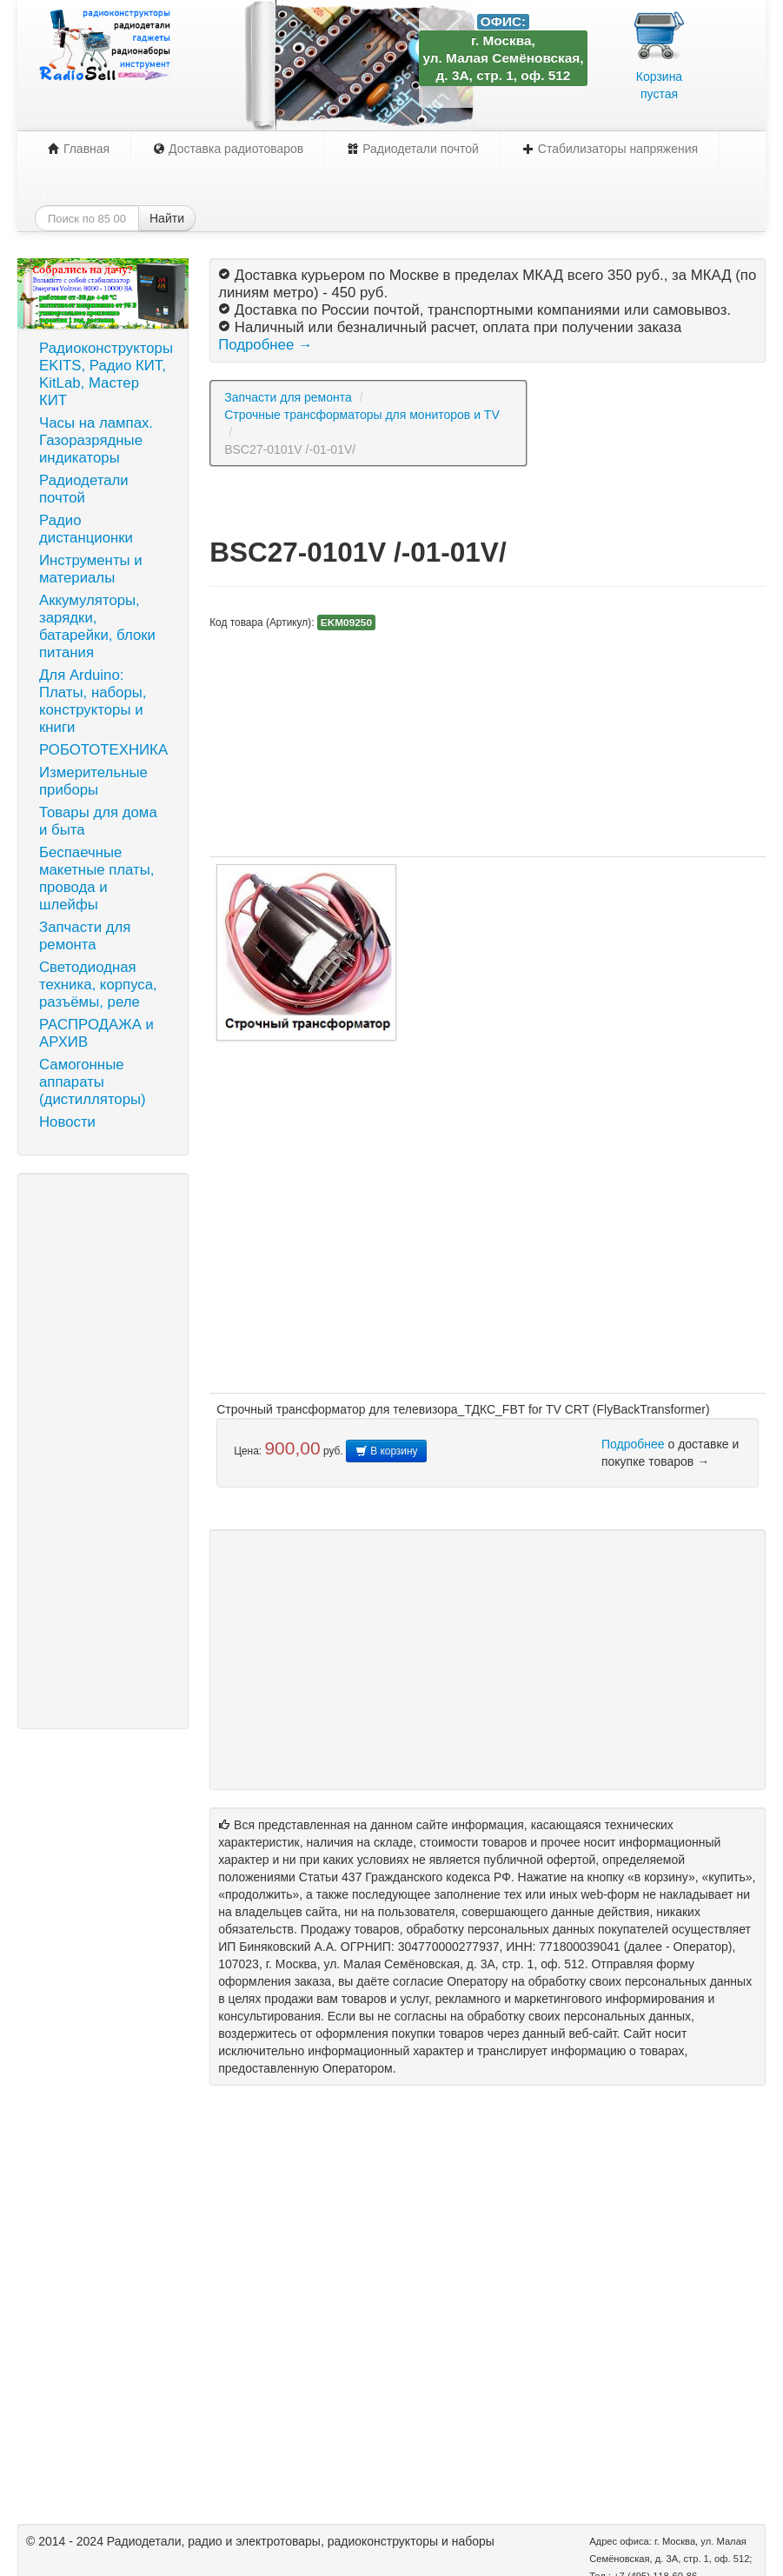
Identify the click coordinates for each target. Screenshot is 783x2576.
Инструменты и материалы (91, 569)
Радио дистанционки (86, 529)
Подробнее (633, 1444)
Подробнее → (265, 344)
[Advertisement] (103, 1451)
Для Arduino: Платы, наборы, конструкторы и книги (93, 701)
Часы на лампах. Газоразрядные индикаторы (96, 440)
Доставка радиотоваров (228, 149)
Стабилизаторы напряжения (610, 149)
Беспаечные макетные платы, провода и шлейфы (96, 878)
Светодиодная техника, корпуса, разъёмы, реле (98, 984)
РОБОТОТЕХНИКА (103, 750)
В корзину (386, 1451)
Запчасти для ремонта (84, 936)
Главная (78, 149)
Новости (67, 1122)
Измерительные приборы (93, 781)
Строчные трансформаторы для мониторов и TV (362, 415)
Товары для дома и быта (98, 821)
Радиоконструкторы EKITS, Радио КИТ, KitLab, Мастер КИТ (106, 374)
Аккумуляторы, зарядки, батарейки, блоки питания (97, 626)
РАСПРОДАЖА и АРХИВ (96, 1033)
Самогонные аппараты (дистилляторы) (92, 1082)
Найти (166, 218)
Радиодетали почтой (413, 149)
